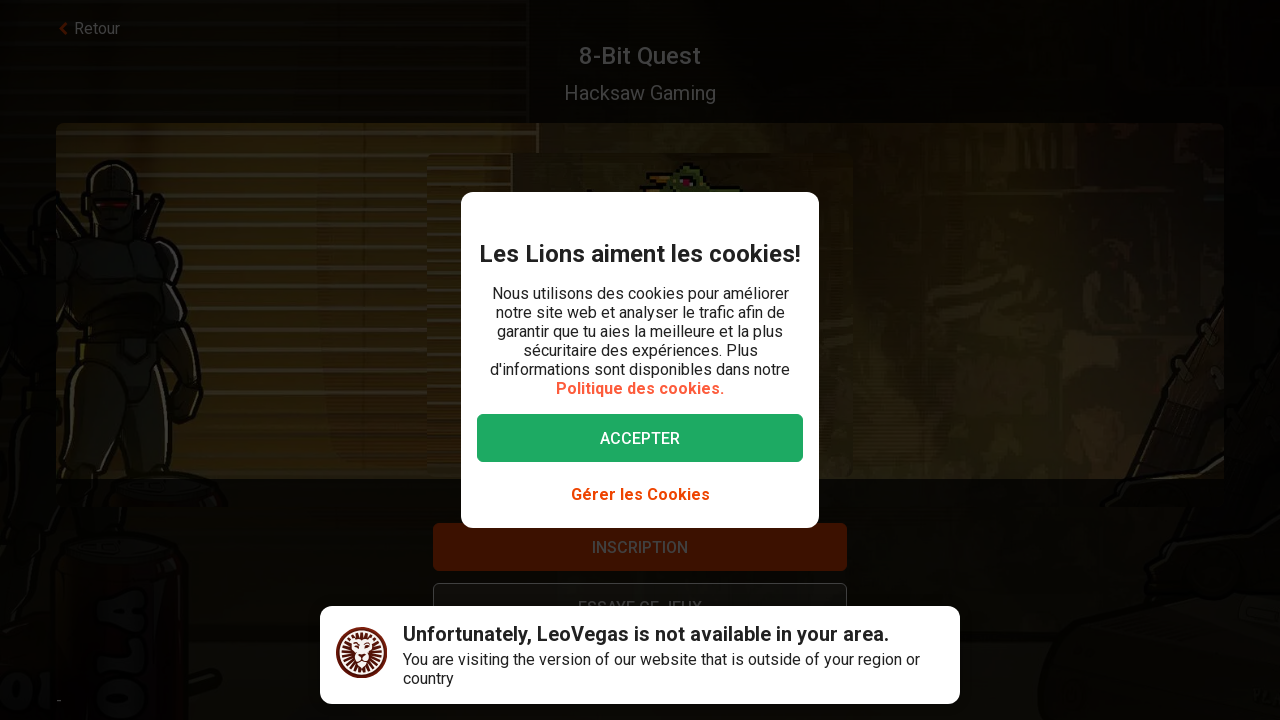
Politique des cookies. (640, 388)
